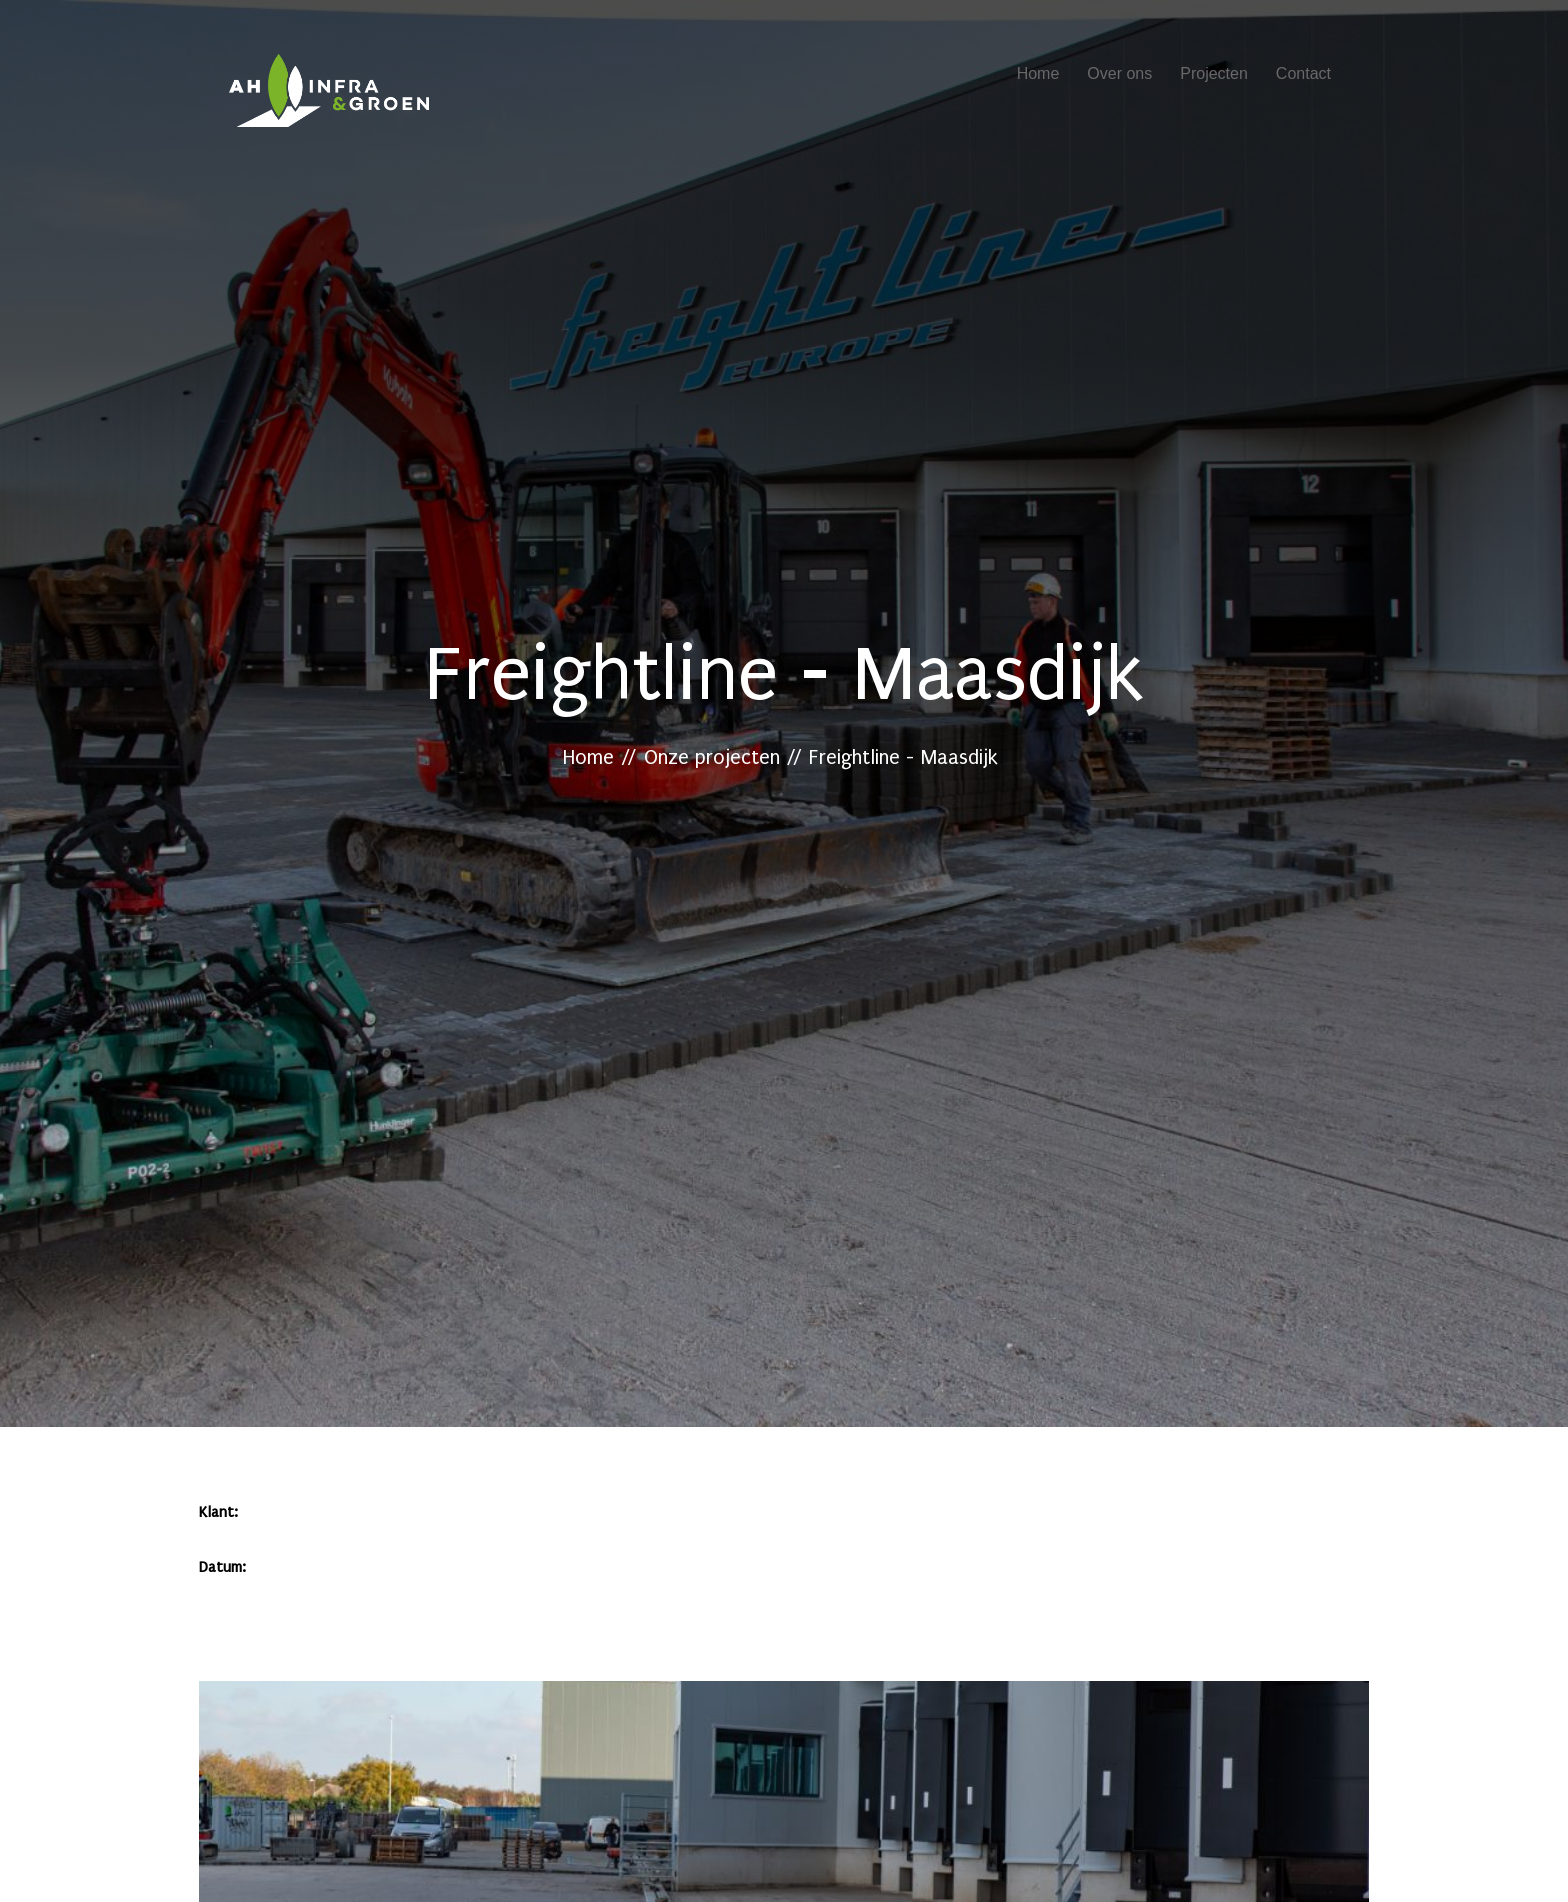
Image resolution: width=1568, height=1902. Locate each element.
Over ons (1119, 73)
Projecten (1214, 73)
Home (1038, 73)
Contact (1303, 73)
